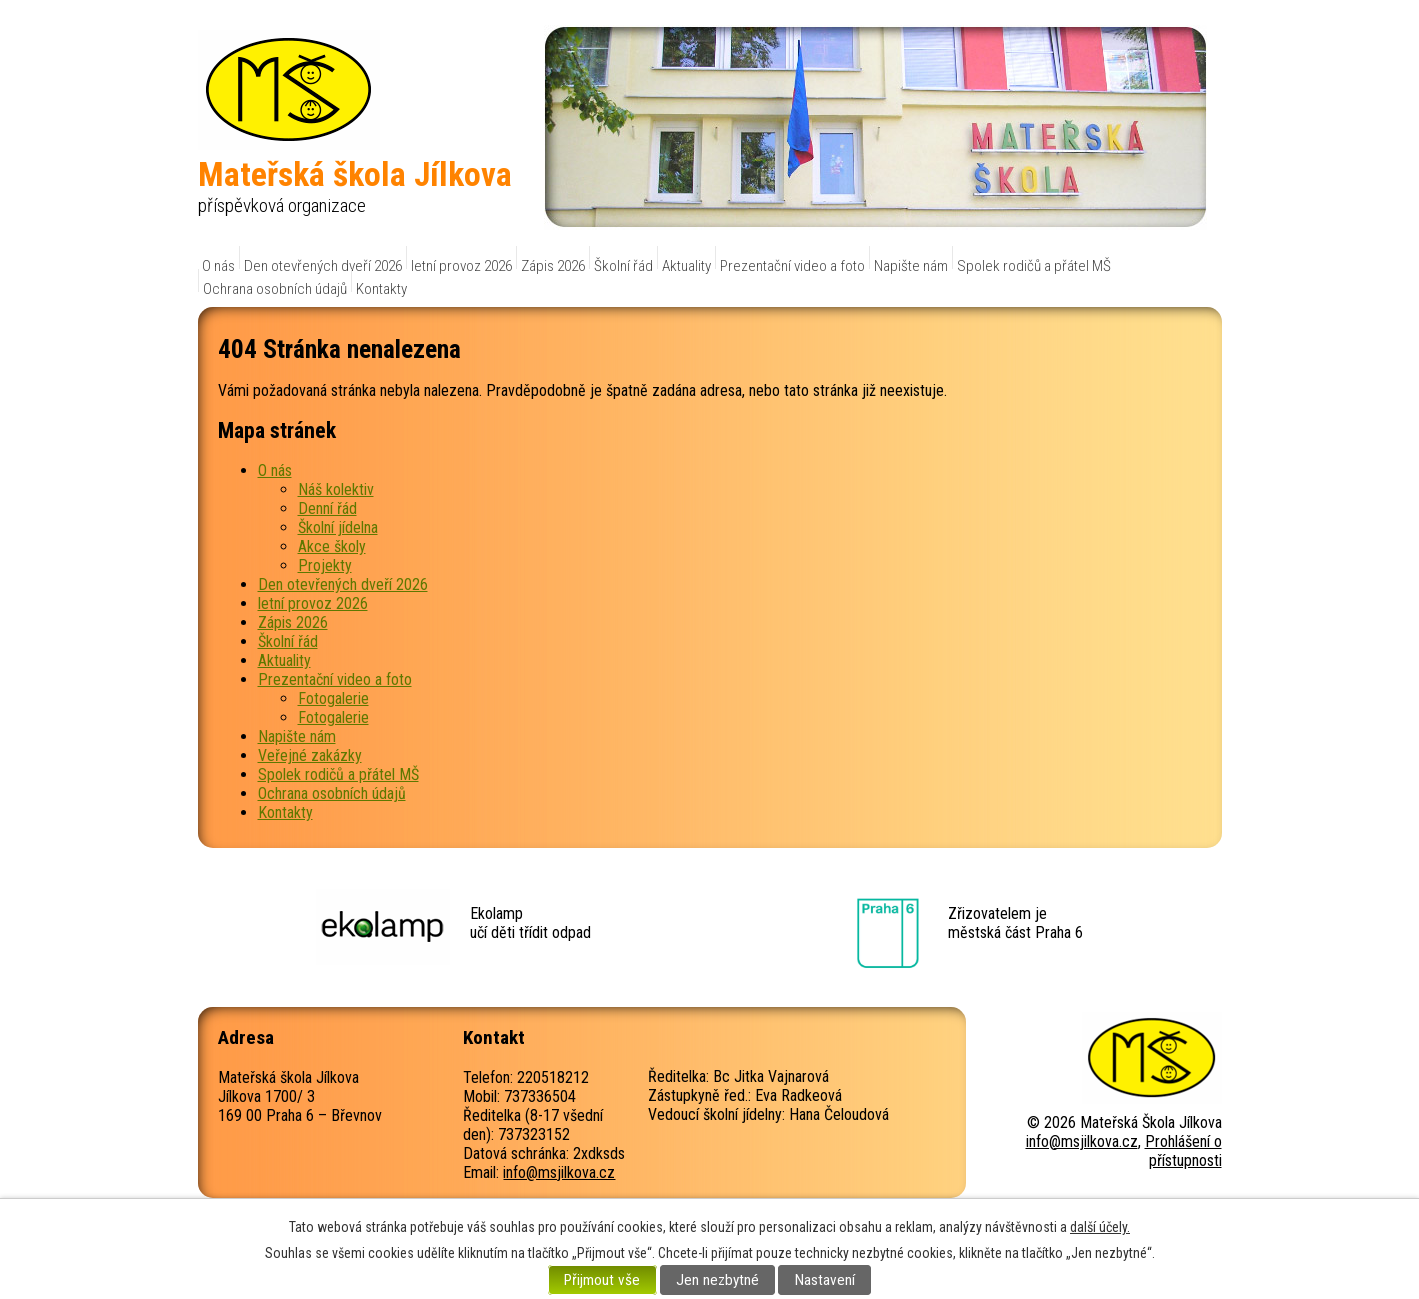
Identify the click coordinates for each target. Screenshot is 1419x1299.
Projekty (325, 565)
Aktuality (686, 266)
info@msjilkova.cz (559, 1172)
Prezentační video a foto (792, 266)
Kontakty (381, 289)
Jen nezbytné (717, 1280)
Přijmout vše (602, 1280)
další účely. (1100, 1227)
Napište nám (911, 266)
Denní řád (327, 508)
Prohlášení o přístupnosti (1183, 1151)
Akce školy (332, 546)
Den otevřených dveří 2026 (323, 266)
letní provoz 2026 (461, 266)
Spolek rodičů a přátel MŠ (1034, 266)
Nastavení (825, 1280)
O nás (218, 266)
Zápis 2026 (553, 266)
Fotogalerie (333, 698)
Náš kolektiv (336, 489)
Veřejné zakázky (310, 755)
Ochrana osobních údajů (275, 289)
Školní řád (623, 266)
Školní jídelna (338, 527)
